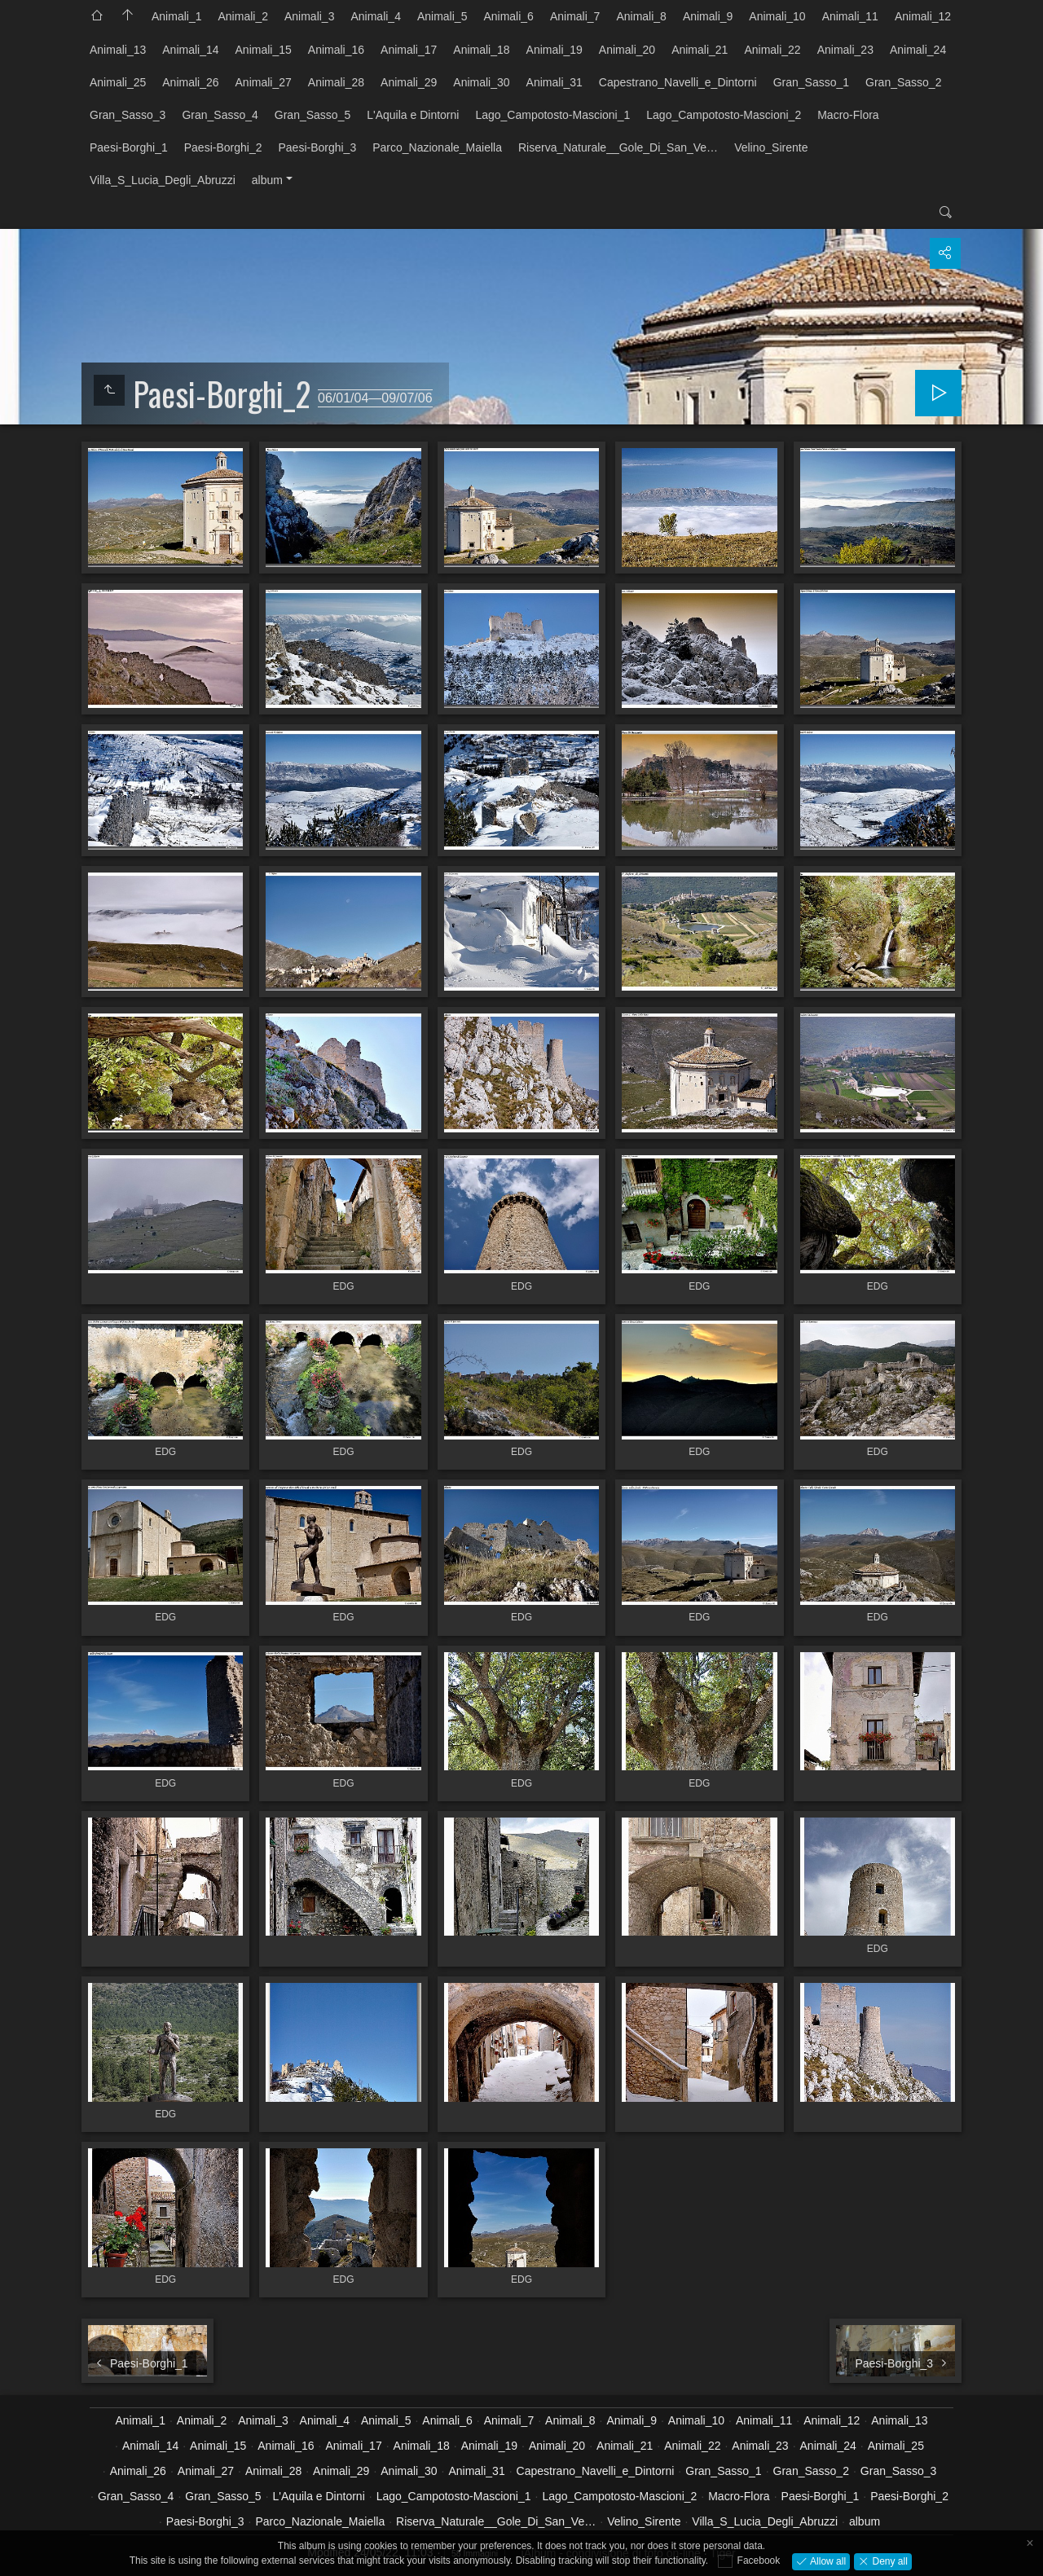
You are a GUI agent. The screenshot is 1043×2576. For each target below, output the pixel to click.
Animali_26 (190, 82)
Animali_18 (481, 49)
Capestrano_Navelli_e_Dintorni (678, 82)
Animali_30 (481, 82)
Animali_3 (309, 16)
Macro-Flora (847, 114)
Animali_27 (263, 82)
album (267, 180)
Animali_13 (118, 49)
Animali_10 (777, 16)
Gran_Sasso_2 (903, 82)
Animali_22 (772, 49)
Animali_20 (627, 49)
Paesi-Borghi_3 (317, 147)
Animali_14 (190, 49)
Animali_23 (845, 49)
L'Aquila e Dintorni (413, 114)
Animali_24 (918, 49)
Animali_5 (442, 16)
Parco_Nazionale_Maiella (437, 147)
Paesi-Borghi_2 (223, 147)
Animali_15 (263, 49)
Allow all (827, 2560)
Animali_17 (409, 49)
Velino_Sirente (771, 147)
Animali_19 (554, 49)
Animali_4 (375, 16)
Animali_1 (176, 16)
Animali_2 (242, 16)
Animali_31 (554, 82)
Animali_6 (508, 16)
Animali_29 (409, 82)
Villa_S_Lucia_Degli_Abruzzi (162, 180)
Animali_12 (923, 16)
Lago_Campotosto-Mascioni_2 (723, 114)
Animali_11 (850, 16)
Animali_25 (118, 82)
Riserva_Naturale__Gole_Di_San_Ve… (618, 147)
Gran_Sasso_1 (811, 82)
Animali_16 (336, 49)
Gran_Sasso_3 (127, 114)
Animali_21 (699, 49)
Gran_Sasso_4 (219, 114)
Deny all (888, 2560)
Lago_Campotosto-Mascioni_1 (552, 114)
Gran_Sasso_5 (312, 114)
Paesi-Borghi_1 (129, 147)
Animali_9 (708, 16)
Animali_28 (336, 82)
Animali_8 (641, 16)
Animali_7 (575, 16)
